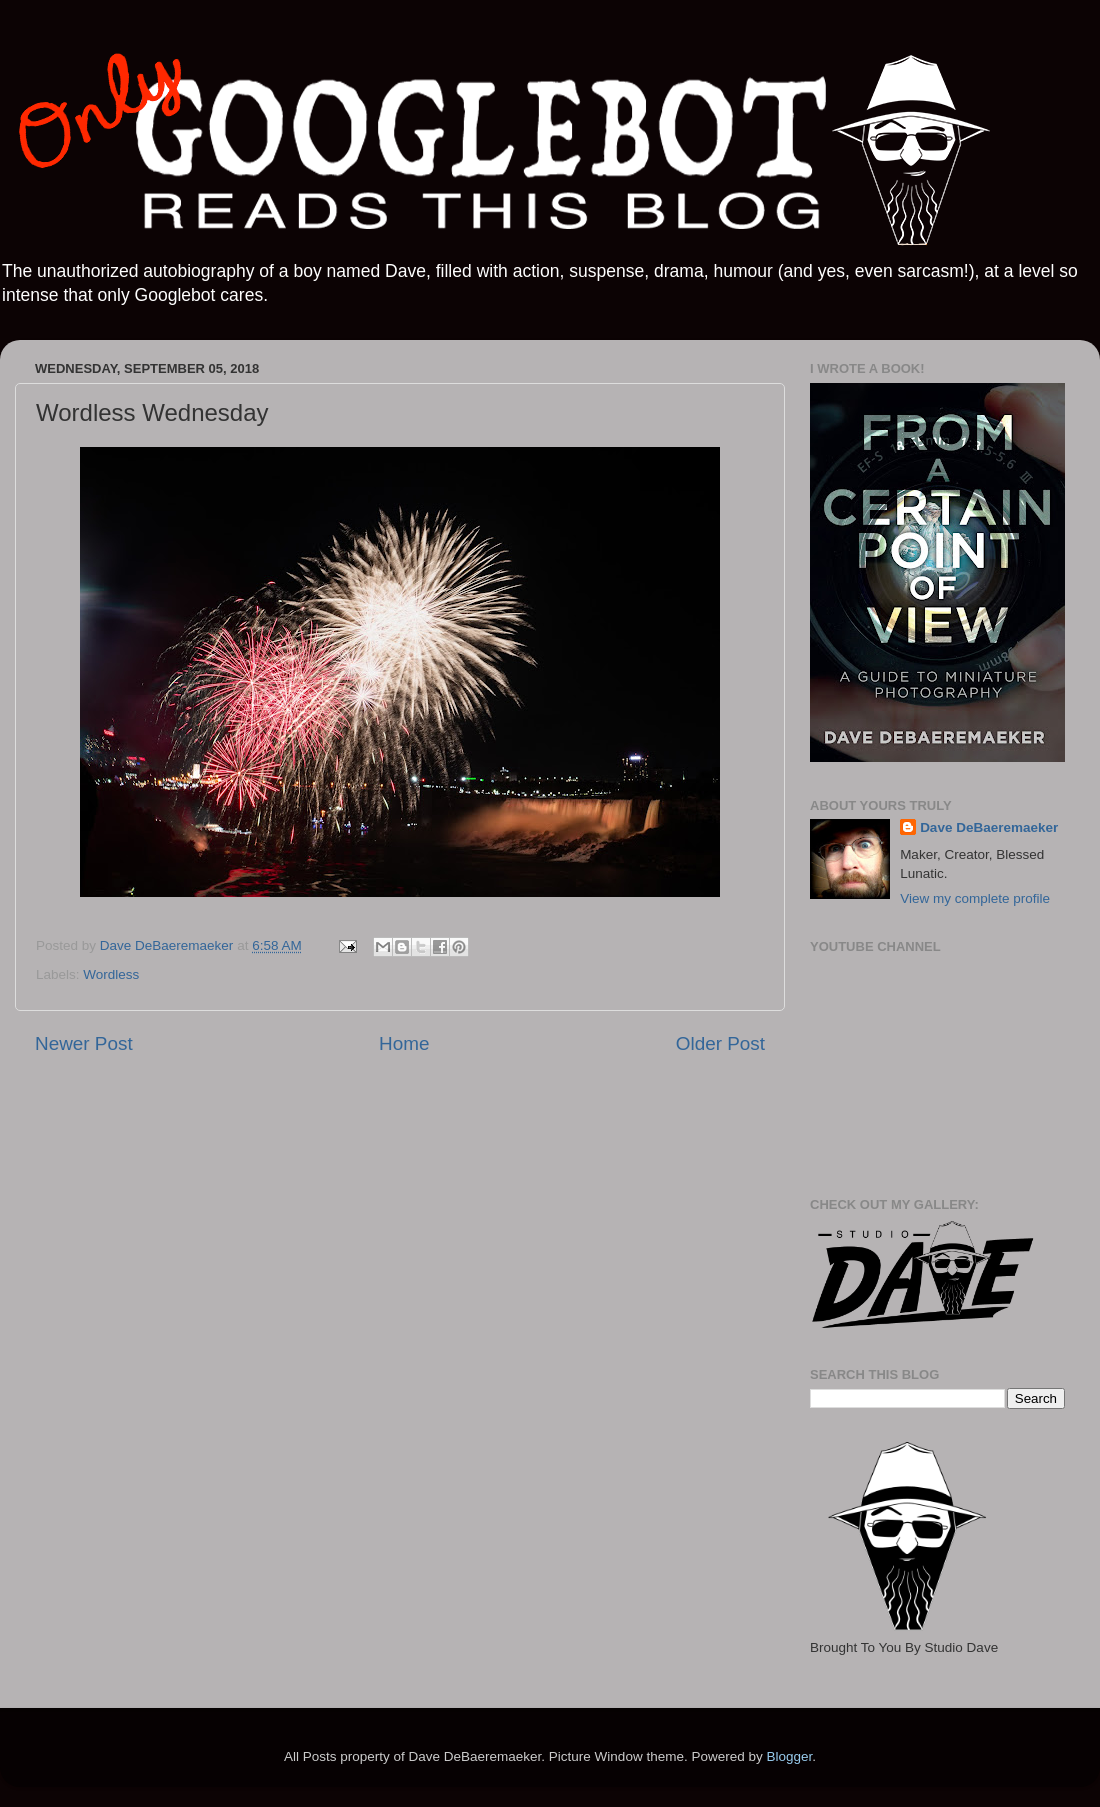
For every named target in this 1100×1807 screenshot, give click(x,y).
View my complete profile (975, 898)
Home (404, 1043)
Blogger (789, 1756)
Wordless (111, 974)
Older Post (720, 1043)
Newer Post (84, 1043)
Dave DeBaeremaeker (989, 827)
